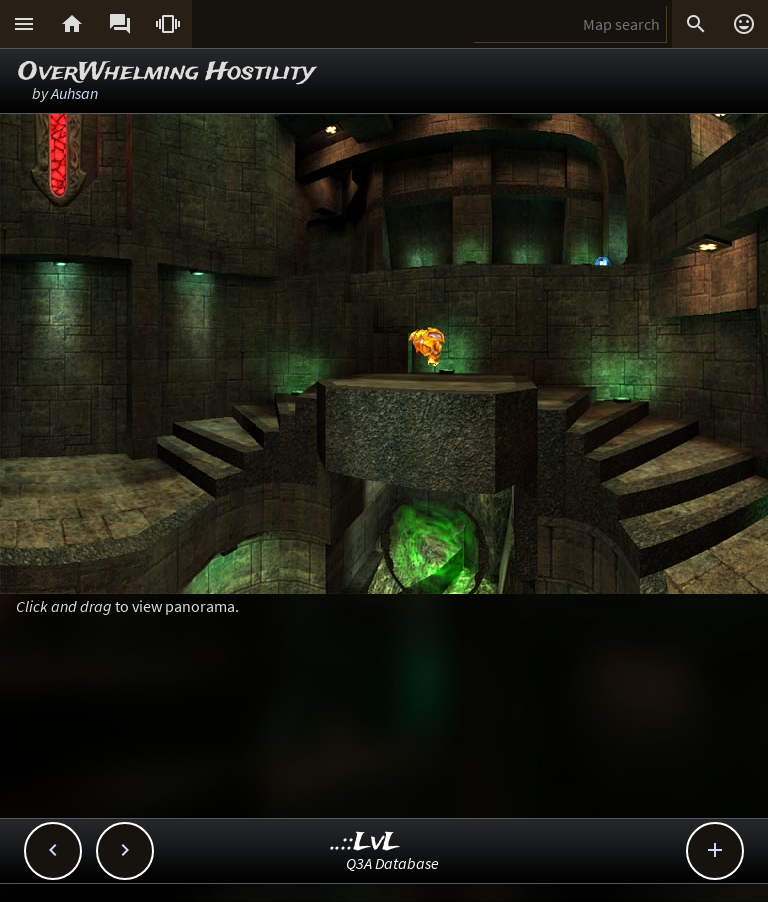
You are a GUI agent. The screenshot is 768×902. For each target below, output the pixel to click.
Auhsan (74, 93)
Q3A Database (392, 863)
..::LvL (365, 842)
